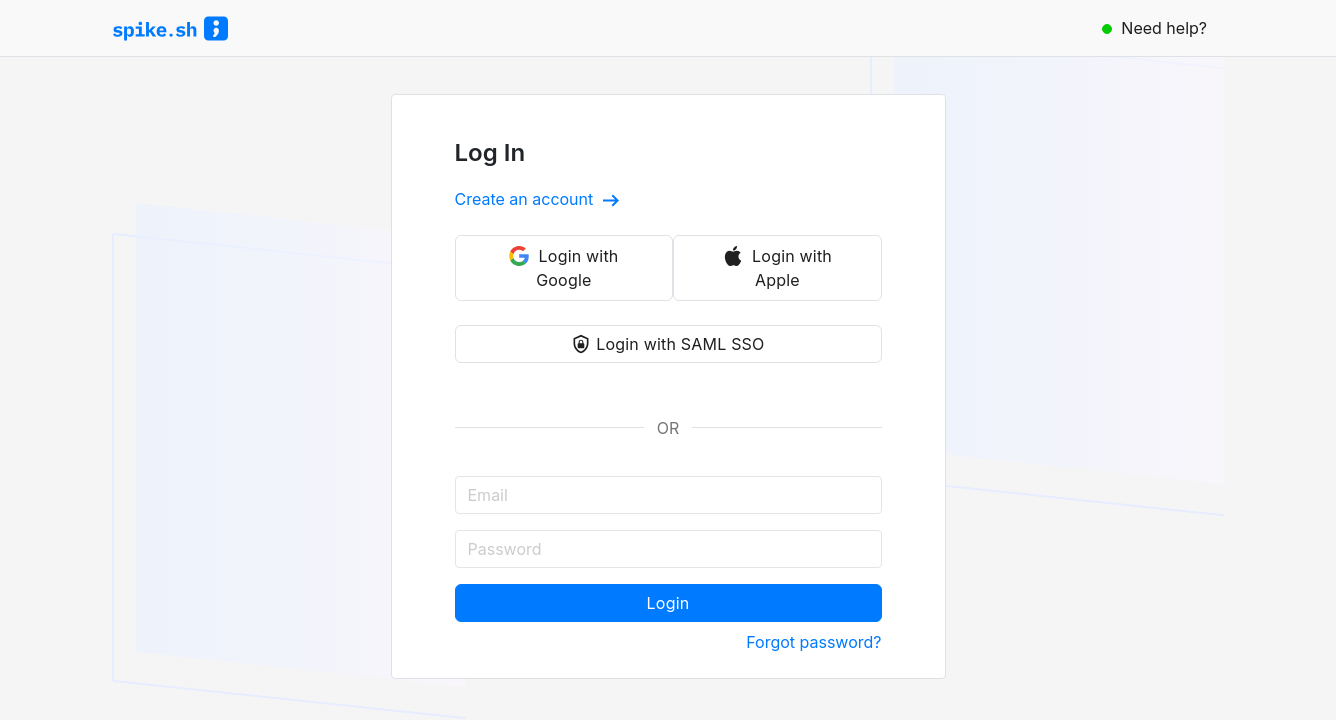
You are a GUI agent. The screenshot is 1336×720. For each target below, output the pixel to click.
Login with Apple (777, 268)
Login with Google (563, 268)
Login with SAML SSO (667, 344)
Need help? (1154, 28)
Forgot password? (813, 642)
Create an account (537, 199)
